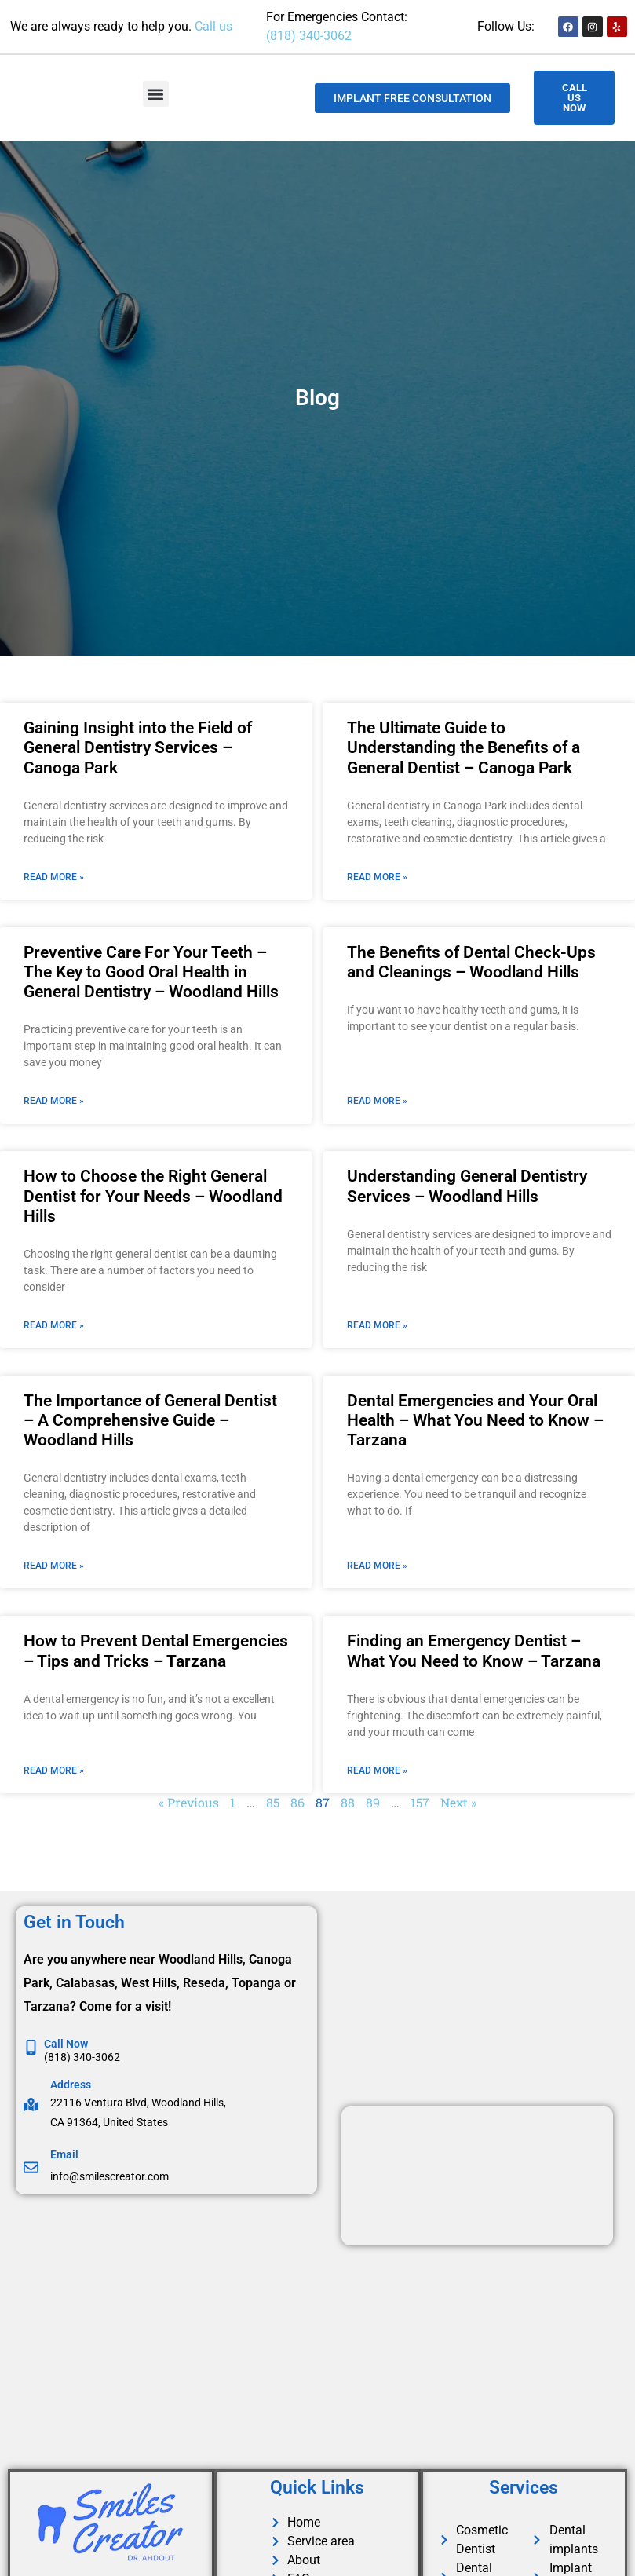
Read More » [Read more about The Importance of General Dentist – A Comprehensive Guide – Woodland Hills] (54, 1565)
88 (348, 1802)
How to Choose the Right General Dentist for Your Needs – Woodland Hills (153, 1196)
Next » (458, 1802)
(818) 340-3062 (309, 35)
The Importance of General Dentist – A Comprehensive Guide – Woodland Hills (150, 1420)
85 (272, 1802)
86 (297, 1802)
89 (373, 1802)
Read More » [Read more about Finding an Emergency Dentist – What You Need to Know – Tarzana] (377, 1770)
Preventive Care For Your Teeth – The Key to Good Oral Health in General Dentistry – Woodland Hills (151, 972)
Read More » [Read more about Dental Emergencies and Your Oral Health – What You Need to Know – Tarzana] (377, 1565)
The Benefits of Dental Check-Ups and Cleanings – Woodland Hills (471, 962)
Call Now (66, 2043)
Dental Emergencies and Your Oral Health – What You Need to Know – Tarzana (475, 1420)
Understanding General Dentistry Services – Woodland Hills (467, 1186)
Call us (213, 26)
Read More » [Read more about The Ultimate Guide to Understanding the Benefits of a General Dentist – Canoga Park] (377, 876)
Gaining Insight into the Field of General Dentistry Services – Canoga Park (138, 747)
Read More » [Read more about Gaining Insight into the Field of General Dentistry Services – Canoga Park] (54, 876)
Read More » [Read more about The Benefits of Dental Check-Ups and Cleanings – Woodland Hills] (377, 1100)
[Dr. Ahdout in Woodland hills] (171, 2328)
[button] (156, 94)
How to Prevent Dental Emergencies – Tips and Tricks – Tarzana (156, 1650)
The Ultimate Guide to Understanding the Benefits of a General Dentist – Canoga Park (463, 747)
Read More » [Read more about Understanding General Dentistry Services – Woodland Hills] (377, 1325)
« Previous (189, 1802)
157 (420, 1802)
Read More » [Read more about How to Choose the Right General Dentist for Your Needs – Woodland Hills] (54, 1325)
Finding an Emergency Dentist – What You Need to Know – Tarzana (473, 1650)
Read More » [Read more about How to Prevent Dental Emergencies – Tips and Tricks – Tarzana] (54, 1770)
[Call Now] (31, 2047)
